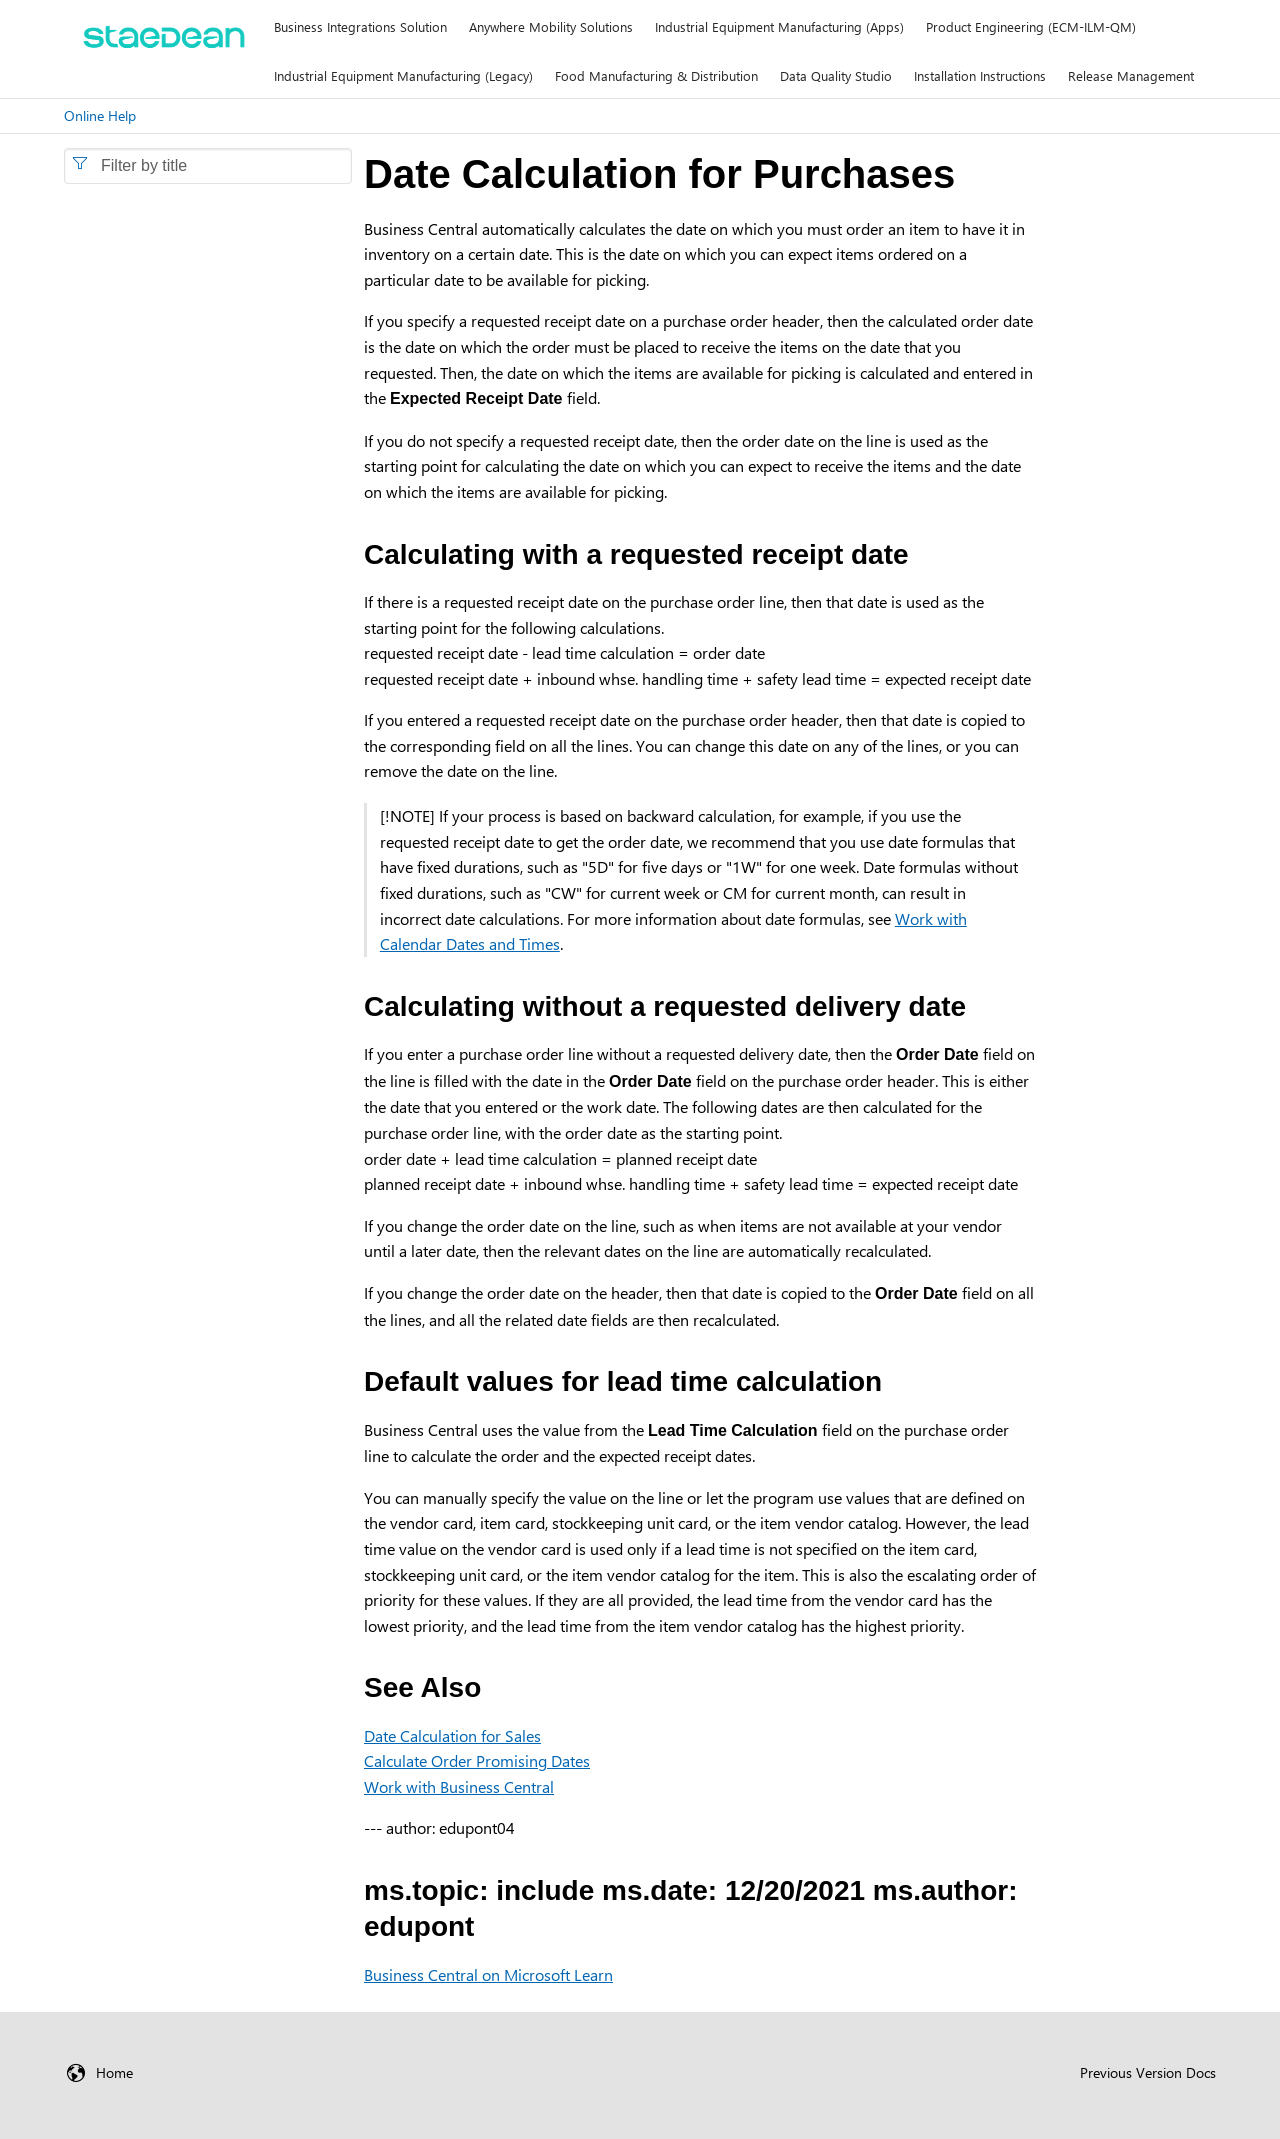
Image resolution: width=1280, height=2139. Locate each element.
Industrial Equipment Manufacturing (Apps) (779, 26)
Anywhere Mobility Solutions (551, 26)
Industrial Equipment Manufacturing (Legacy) (403, 75)
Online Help (100, 115)
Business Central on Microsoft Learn (488, 1974)
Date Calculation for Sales (452, 1735)
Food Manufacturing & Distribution (656, 75)
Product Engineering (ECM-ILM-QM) (1031, 26)
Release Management (1131, 75)
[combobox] (208, 166)
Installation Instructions (980, 75)
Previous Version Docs (1148, 2072)
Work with (459, 1786)
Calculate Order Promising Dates (477, 1760)
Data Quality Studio (836, 75)
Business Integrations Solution (360, 26)
